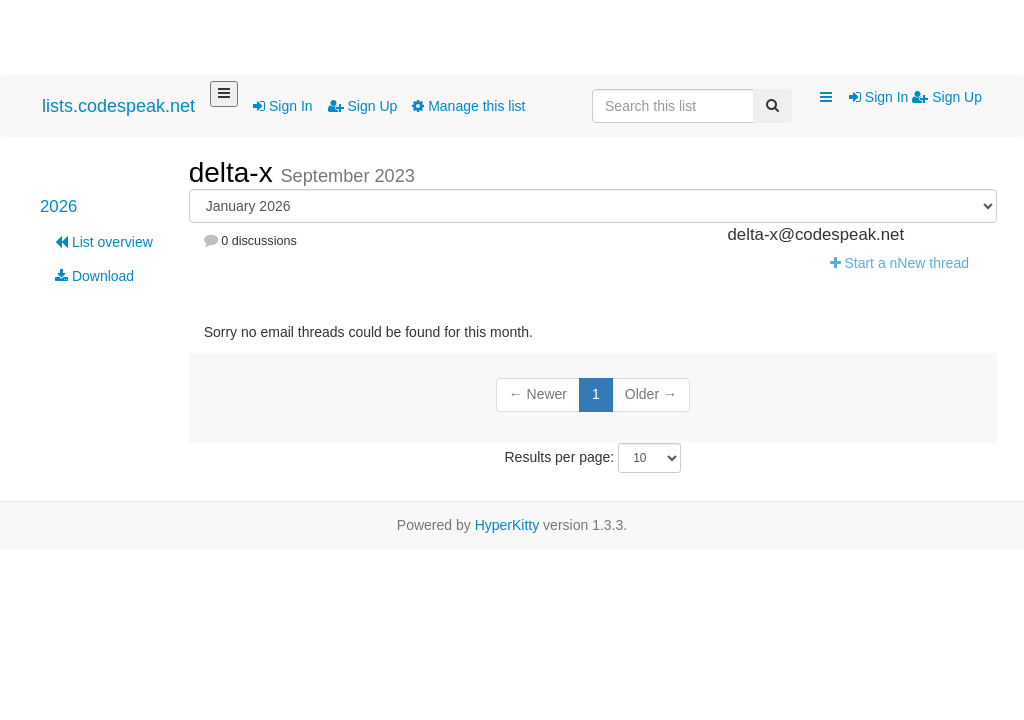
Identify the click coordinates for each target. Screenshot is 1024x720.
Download (94, 276)
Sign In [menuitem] (880, 97)
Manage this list (468, 106)
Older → (651, 394)
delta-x (235, 172)
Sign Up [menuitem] (947, 97)
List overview (104, 242)
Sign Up (363, 106)
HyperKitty (507, 525)
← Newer (538, 394)
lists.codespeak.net (118, 106)
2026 (58, 206)
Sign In (282, 106)
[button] (826, 98)
